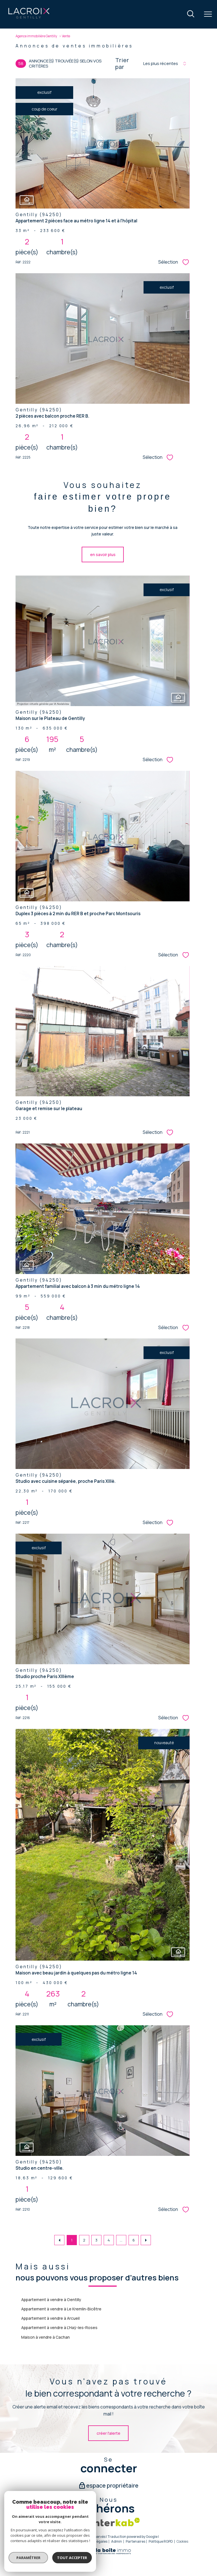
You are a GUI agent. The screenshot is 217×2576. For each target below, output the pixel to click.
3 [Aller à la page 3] (96, 2240)
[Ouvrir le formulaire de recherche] (191, 14)
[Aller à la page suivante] (146, 2240)
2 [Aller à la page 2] (84, 2240)
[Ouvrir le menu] (208, 14)
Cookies (182, 2542)
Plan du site (66, 2541)
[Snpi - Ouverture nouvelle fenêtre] (82, 2522)
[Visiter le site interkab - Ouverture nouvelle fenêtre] (115, 2522)
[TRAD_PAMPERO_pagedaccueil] (29, 17)
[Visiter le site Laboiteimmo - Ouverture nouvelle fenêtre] (108, 2553)
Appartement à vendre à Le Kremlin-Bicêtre (61, 2309)
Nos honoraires (41, 2541)
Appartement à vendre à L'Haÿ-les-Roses (59, 2327)
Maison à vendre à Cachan (45, 2337)
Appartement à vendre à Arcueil (50, 2318)
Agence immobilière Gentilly (36, 36)
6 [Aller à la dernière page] (134, 2240)
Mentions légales (93, 2541)
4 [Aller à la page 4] (109, 2240)
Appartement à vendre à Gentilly (51, 2299)
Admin (116, 2541)
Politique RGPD (161, 2541)
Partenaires (135, 2541)
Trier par (122, 63)
